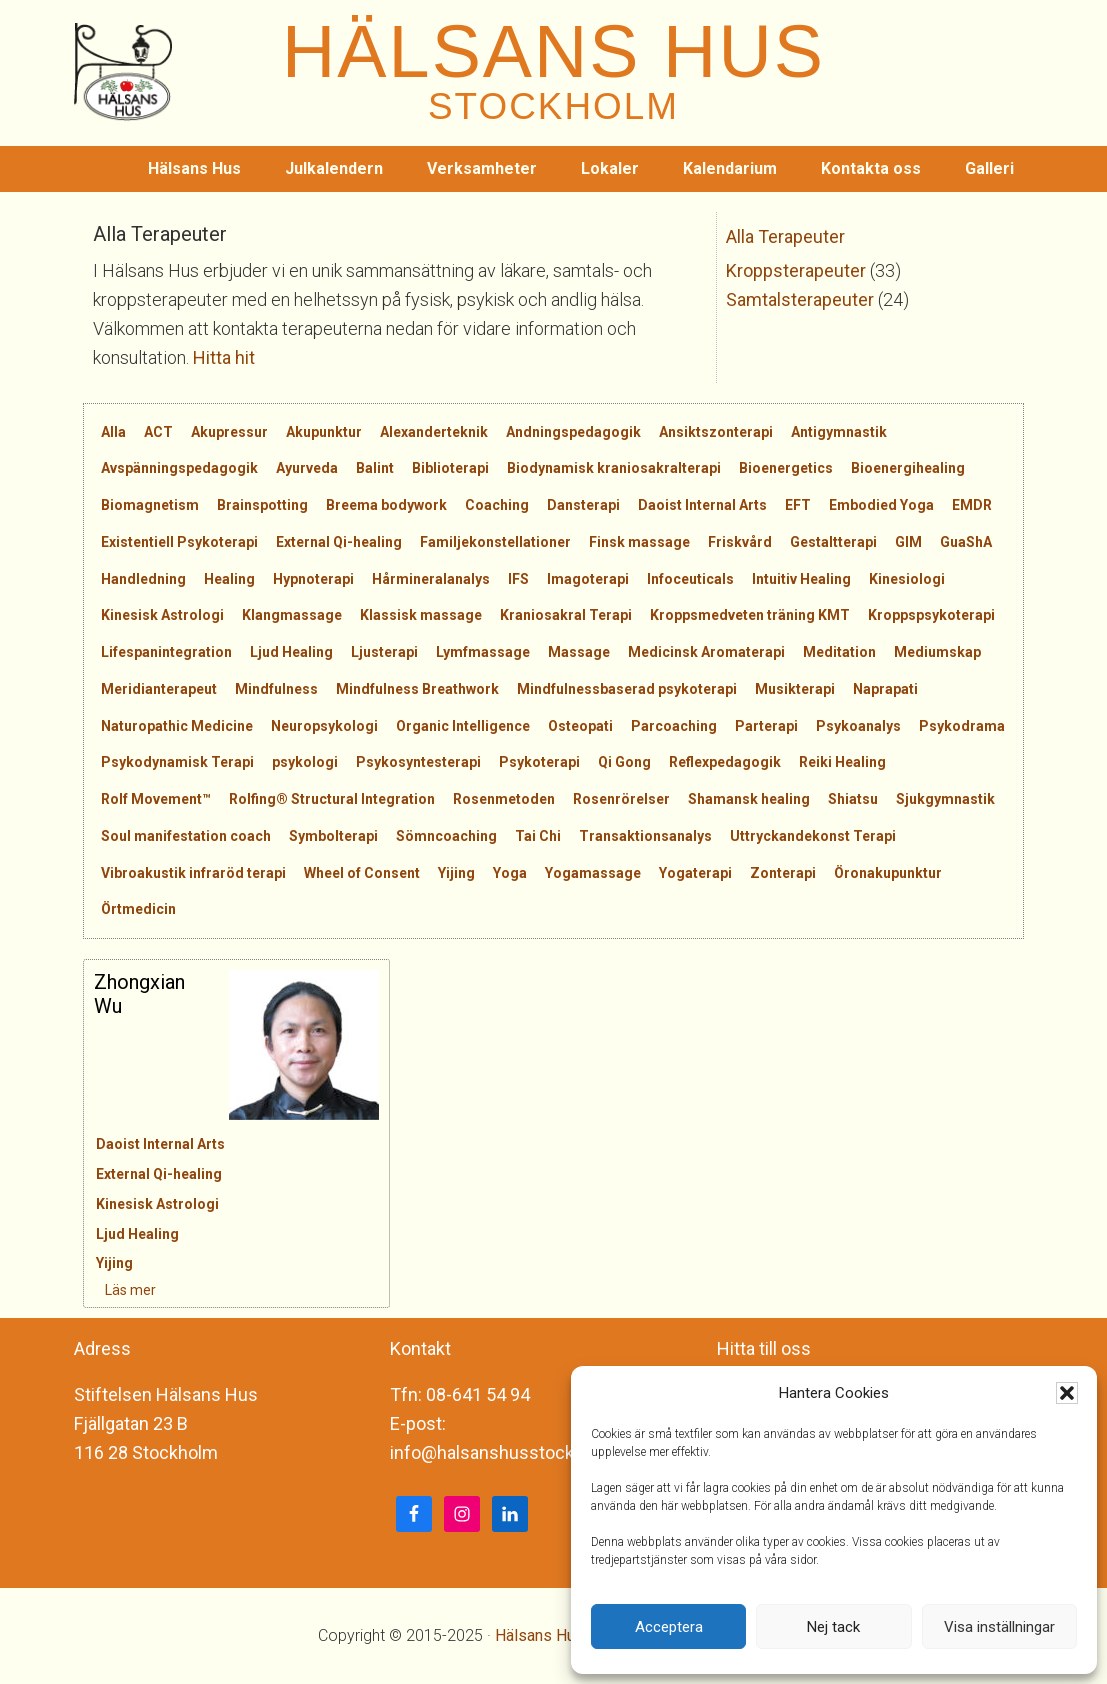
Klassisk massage (421, 615)
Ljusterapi (384, 652)
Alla (113, 432)
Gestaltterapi (833, 542)
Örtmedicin (138, 909)
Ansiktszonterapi (716, 432)
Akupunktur (324, 432)
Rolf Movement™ (156, 799)
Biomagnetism (150, 505)
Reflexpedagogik (725, 762)
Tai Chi (538, 836)
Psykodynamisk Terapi (177, 762)
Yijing (456, 873)
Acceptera (669, 1627)
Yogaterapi (695, 873)
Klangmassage (292, 615)
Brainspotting (262, 505)
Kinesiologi (907, 579)
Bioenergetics (786, 468)
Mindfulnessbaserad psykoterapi (627, 689)
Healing (229, 579)
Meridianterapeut (159, 689)
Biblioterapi (450, 468)
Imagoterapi (588, 579)
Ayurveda (307, 468)
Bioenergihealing (908, 468)
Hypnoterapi (313, 579)
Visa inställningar (999, 1627)
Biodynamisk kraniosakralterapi (614, 468)
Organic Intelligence (463, 726)
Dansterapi (583, 505)
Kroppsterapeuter (796, 270)
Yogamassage (593, 873)
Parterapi (766, 726)
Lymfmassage (483, 652)
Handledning (143, 579)
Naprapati (885, 689)
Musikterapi (795, 689)
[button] (1067, 1393)
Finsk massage (639, 542)
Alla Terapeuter (785, 236)
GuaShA (966, 542)
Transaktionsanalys (645, 836)
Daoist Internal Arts (702, 505)
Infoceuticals (690, 579)
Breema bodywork (386, 505)
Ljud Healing (291, 652)
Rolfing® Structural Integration (332, 799)
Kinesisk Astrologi (162, 615)
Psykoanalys (858, 726)
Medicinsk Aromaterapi (706, 652)
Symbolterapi (333, 836)
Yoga (510, 873)
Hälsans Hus (539, 1635)
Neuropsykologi (324, 726)
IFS (518, 579)
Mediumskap (937, 652)
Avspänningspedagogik (179, 468)
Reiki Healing (842, 762)
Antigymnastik (839, 432)
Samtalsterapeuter (800, 299)
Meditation (839, 652)
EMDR (972, 505)
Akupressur (229, 432)
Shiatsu (853, 799)
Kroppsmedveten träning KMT (750, 615)
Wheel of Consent (362, 873)
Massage (579, 652)
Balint (375, 468)
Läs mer (119, 1290)
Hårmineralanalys (431, 579)
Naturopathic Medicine (177, 726)
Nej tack (833, 1627)
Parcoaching (674, 726)
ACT (158, 432)
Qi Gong (624, 762)
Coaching (497, 505)
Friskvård (740, 542)
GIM (908, 542)
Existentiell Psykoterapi (179, 542)
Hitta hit (224, 357)
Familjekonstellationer (495, 542)
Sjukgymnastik (945, 799)
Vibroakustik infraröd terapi (193, 873)
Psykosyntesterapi (418, 762)
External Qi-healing (339, 542)
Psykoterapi (539, 762)
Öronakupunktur (888, 873)
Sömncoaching (446, 836)
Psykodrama (962, 726)
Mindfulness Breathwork (417, 689)
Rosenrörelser (621, 799)
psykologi (305, 762)
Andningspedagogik (573, 432)
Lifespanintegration (166, 652)
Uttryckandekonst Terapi (813, 836)
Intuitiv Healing (801, 579)
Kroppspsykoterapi (931, 615)
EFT (798, 505)
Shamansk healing (749, 799)
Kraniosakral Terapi (566, 615)
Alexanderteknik (434, 432)
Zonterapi (783, 873)
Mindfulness (276, 689)
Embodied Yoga (881, 505)
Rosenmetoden (504, 799)
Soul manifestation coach (186, 836)
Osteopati (580, 726)
